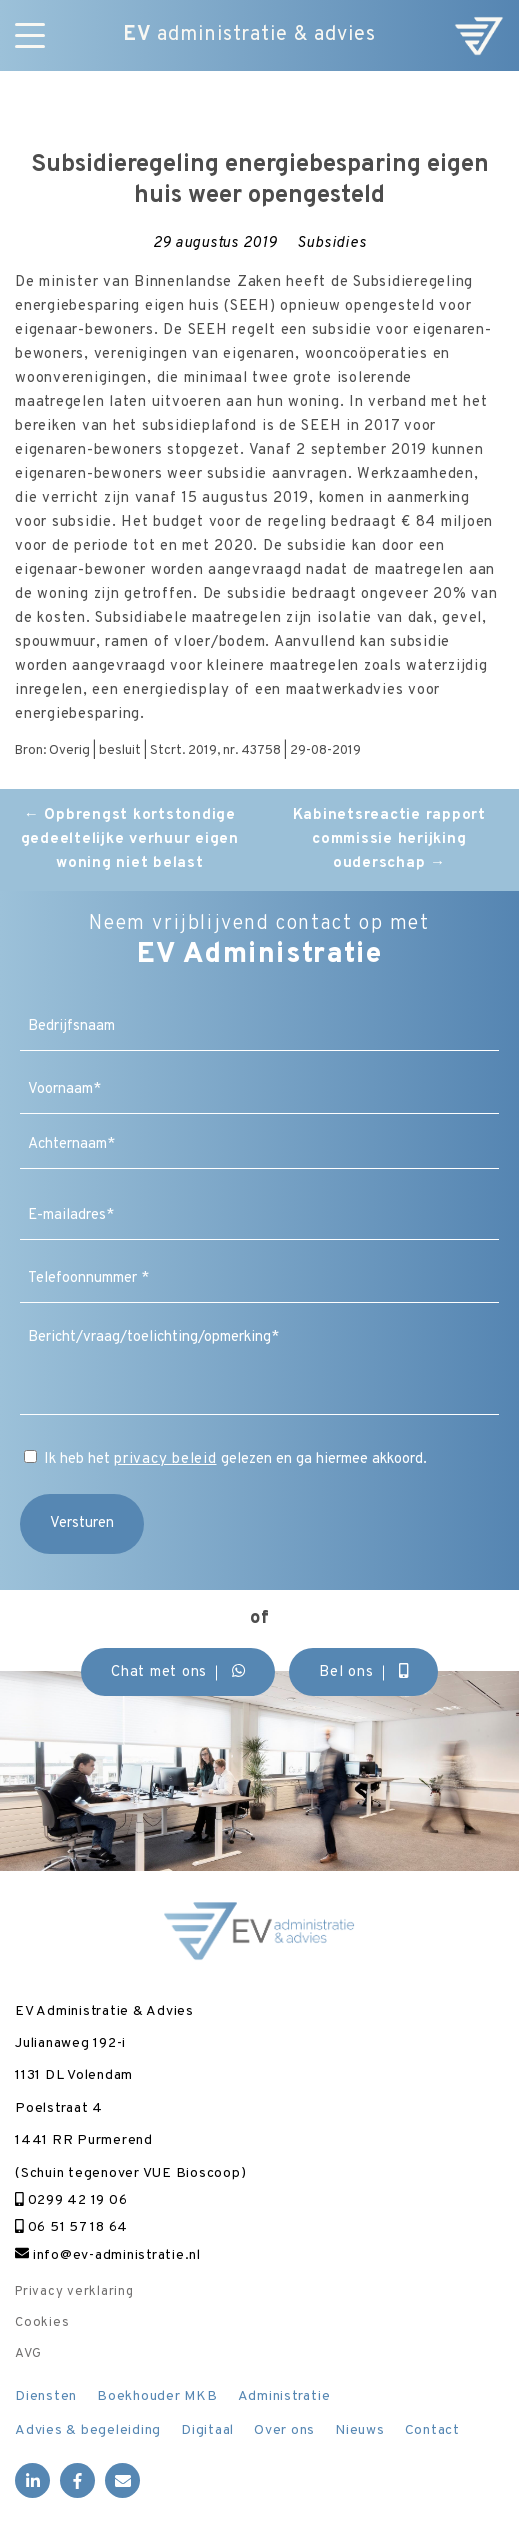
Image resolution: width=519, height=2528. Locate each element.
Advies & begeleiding (88, 2430)
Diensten (46, 2396)
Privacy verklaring (74, 2292)
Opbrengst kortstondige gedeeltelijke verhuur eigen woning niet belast (130, 839)
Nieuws (360, 2430)
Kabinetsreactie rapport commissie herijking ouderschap (389, 839)
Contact (432, 2430)
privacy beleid (165, 1459)
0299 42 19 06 (71, 2200)
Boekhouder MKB (157, 2396)
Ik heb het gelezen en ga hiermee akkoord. (235, 1459)
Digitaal (207, 2430)
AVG (28, 2354)
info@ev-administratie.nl (108, 2255)
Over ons (284, 2430)
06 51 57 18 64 (71, 2227)
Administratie (284, 2396)
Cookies (42, 2323)
